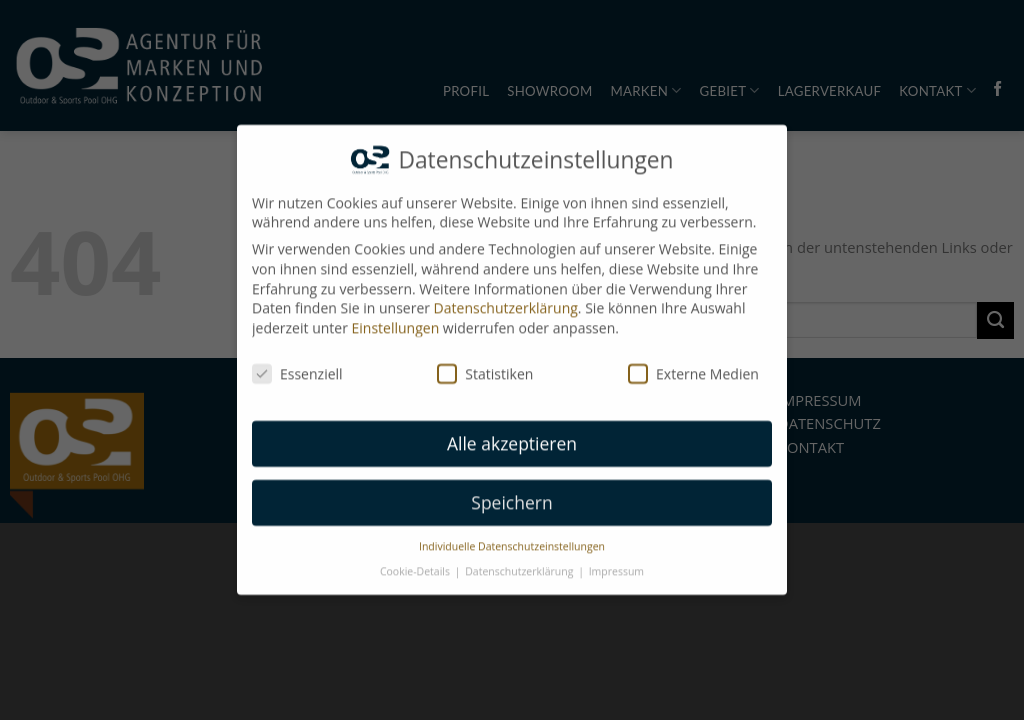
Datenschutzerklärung (506, 301)
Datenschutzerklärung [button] (520, 564)
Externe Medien (693, 366)
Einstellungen (396, 320)
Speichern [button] (511, 496)
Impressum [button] (616, 564)
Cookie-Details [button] (416, 564)
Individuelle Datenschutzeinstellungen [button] (512, 540)
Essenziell (297, 366)
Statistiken (485, 366)
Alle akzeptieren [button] (512, 437)
